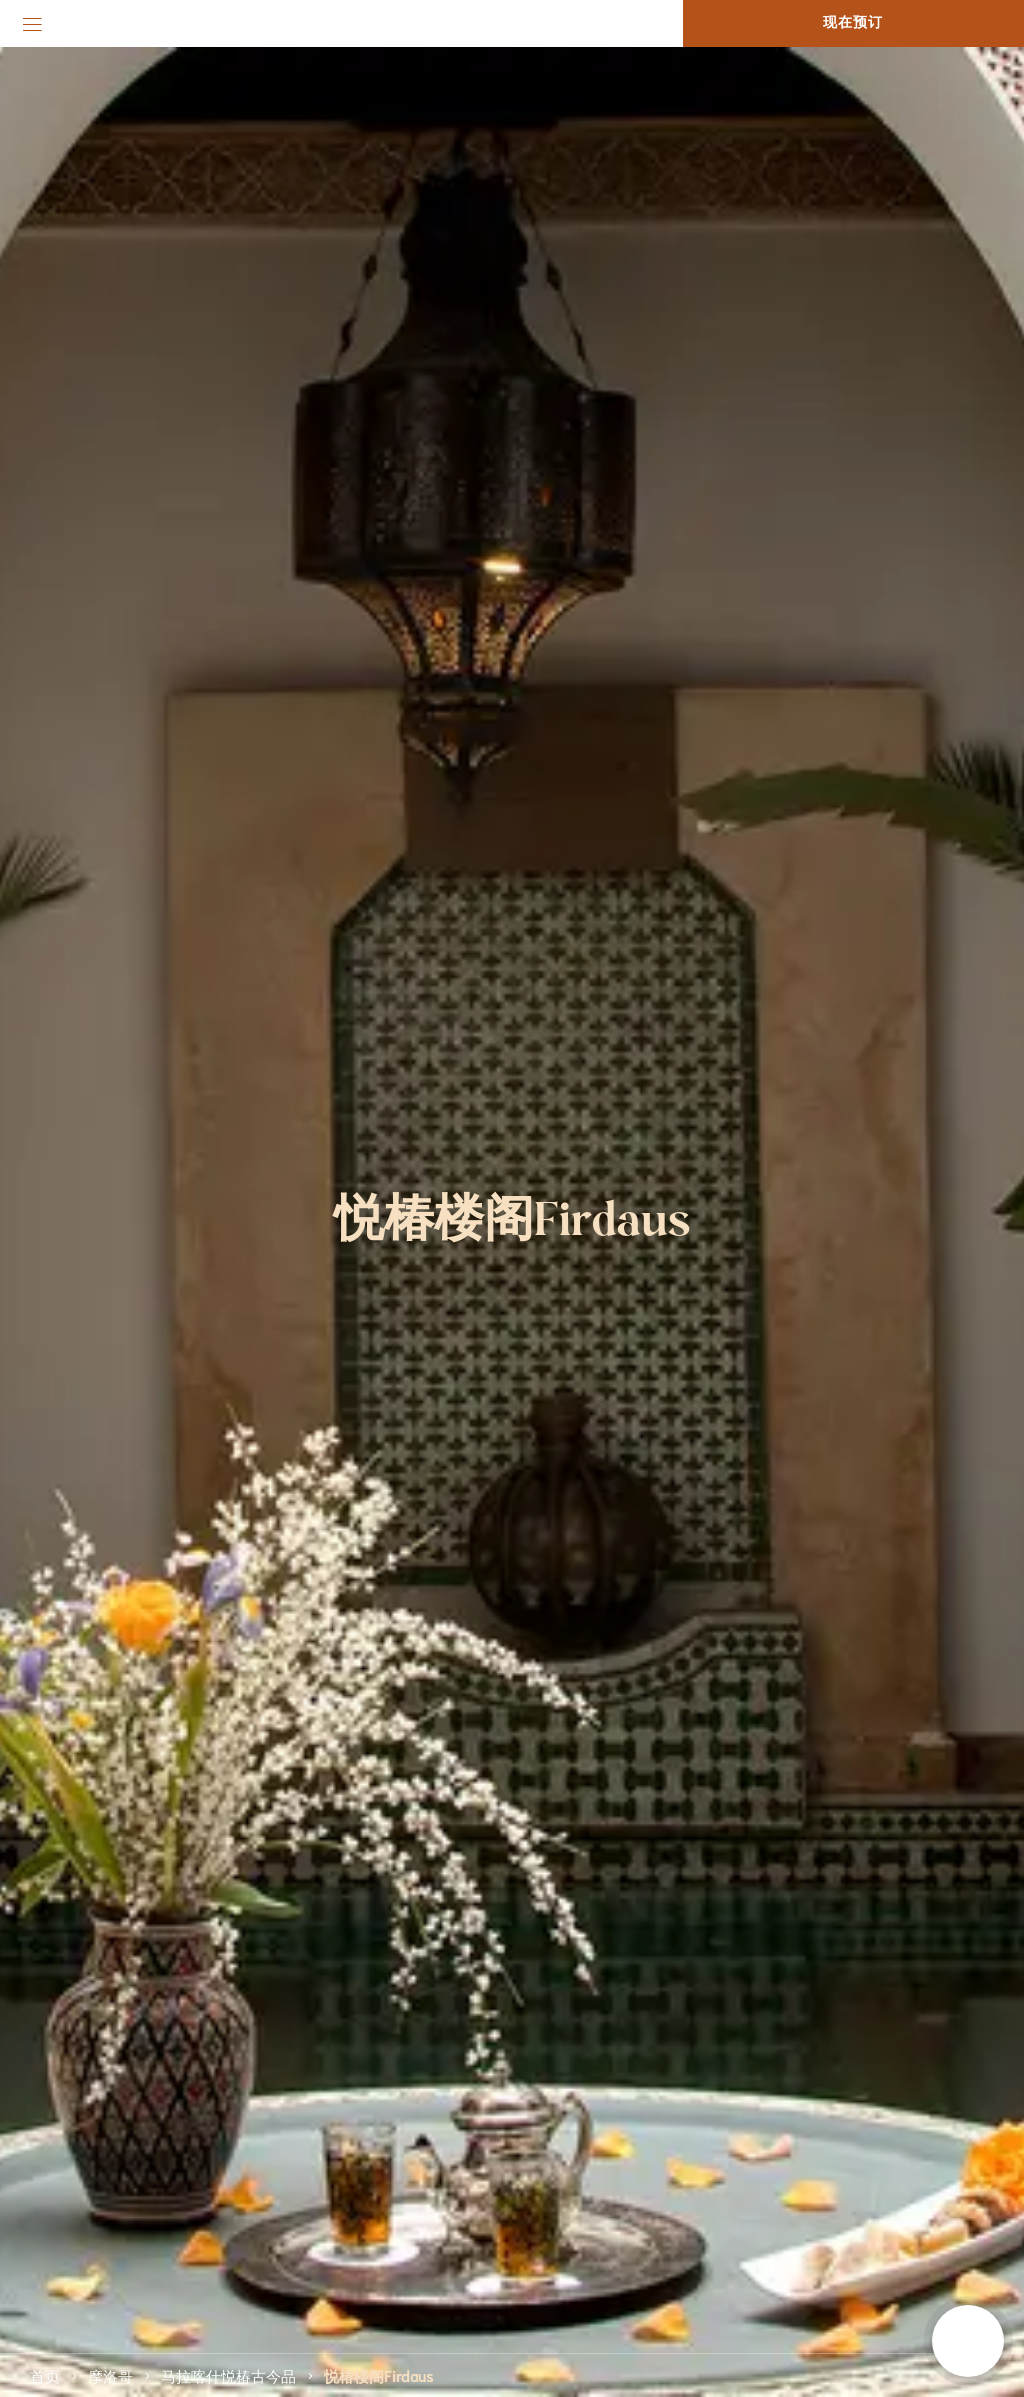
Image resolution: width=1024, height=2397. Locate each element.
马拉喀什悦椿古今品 (228, 2375)
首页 (45, 2375)
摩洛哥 (110, 2375)
